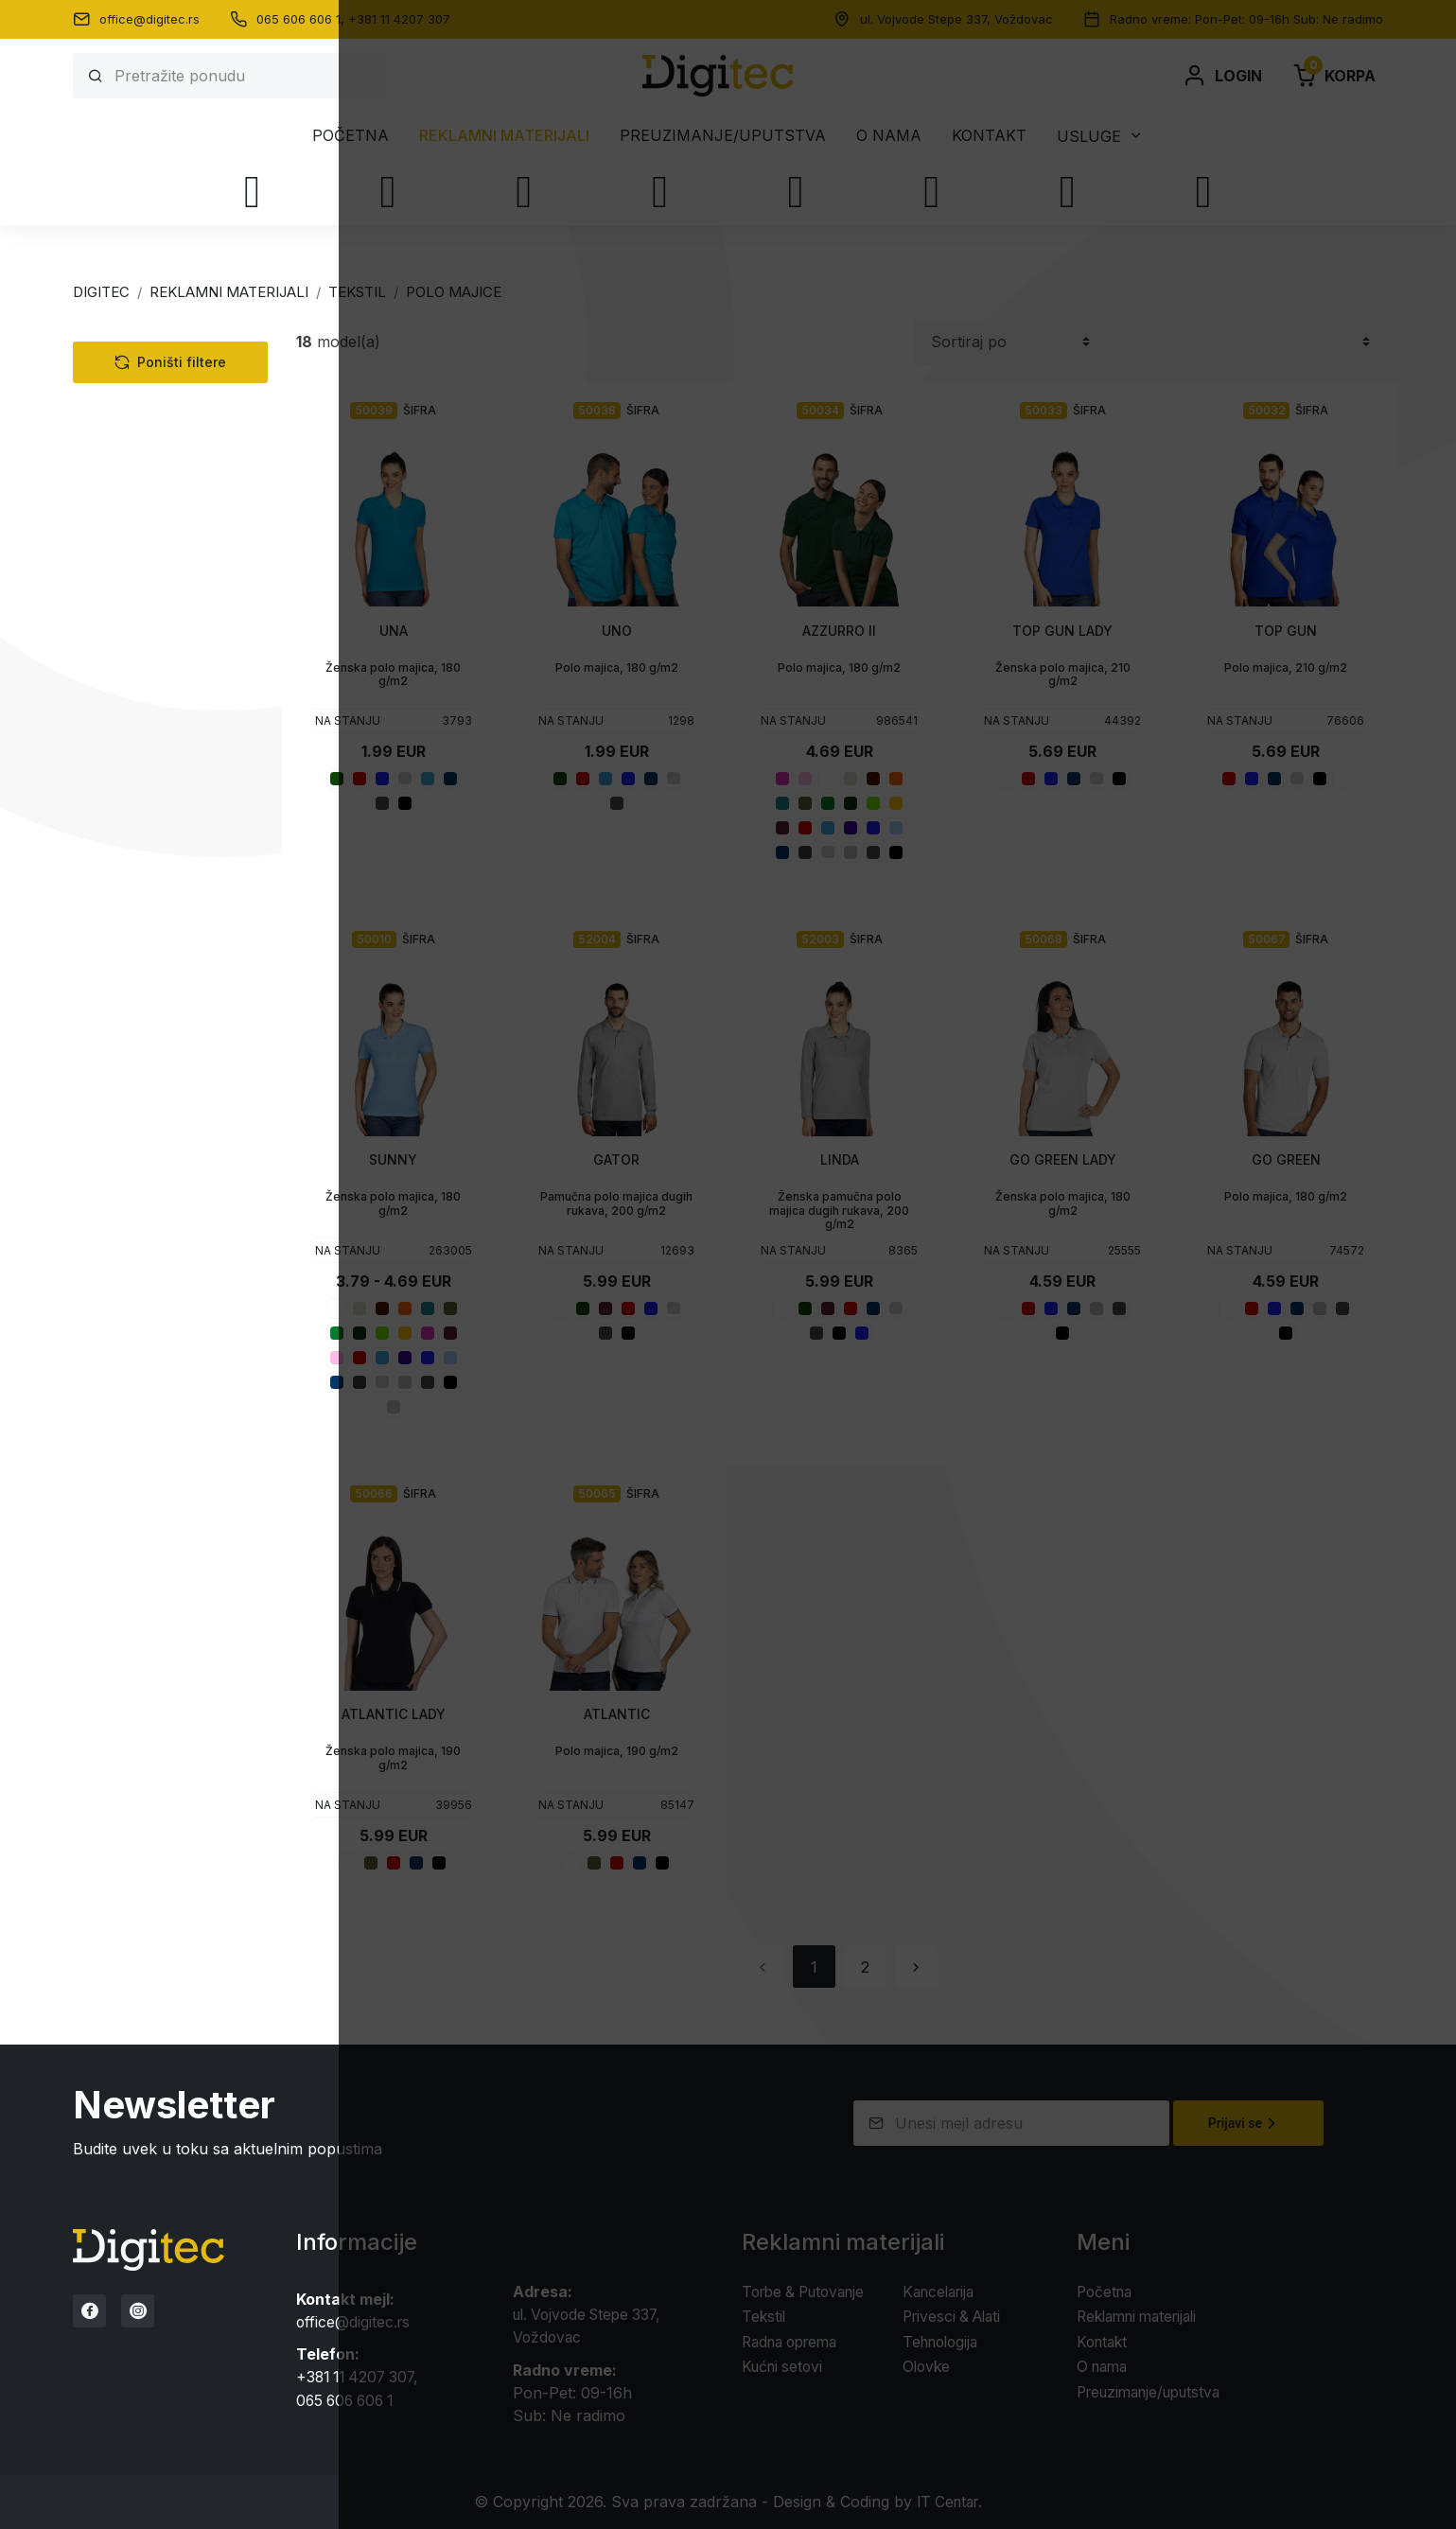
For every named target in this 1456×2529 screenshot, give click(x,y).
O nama (888, 135)
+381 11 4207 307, (361, 2376)
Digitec (101, 292)
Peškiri (127, 621)
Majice (126, 409)
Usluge (1089, 136)
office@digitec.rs (149, 18)
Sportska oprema (167, 515)
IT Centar (947, 2500)
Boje (123, 921)
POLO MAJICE (453, 292)
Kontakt (989, 135)
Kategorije (149, 342)
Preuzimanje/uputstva (723, 135)
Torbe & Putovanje (157, 712)
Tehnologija (131, 680)
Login (1222, 75)
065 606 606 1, (302, 18)
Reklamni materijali (504, 135)
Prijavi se (1244, 2123)
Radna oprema (143, 744)
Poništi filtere (170, 1177)
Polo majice (145, 436)
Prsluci (128, 542)
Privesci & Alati (143, 841)
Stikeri (133, 1016)
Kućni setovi (133, 808)
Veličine (137, 968)
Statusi (135, 1063)
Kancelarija (129, 776)
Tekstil (112, 383)
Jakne (126, 568)
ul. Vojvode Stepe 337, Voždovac (956, 18)
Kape (122, 648)
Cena (125, 1110)
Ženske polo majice (187, 489)
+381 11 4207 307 (399, 18)
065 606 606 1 (348, 2399)
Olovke (115, 873)
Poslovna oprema (168, 595)
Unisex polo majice (186, 462)
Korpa (1334, 75)
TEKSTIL (357, 292)
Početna (350, 135)
